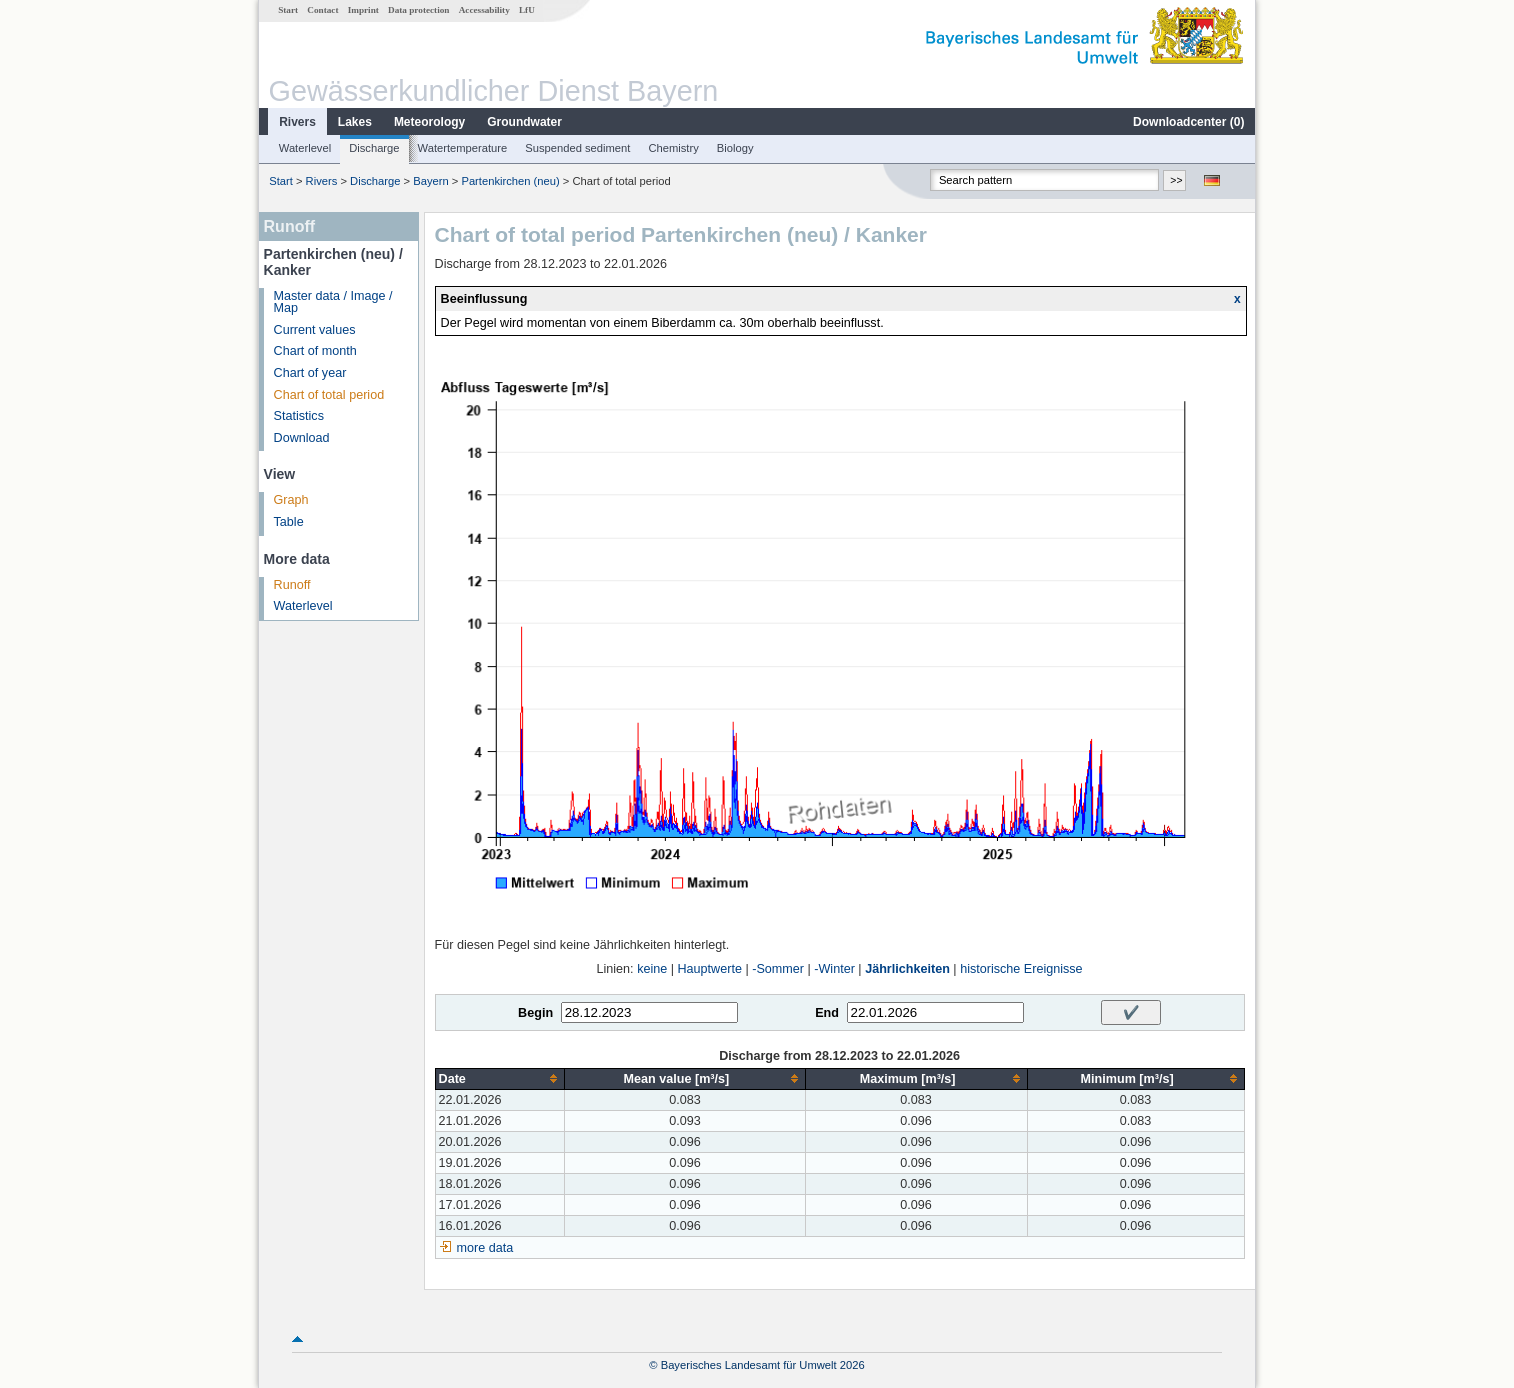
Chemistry (673, 148)
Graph (291, 500)
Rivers (297, 122)
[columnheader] (500, 1078)
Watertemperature (463, 148)
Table (289, 522)
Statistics (299, 416)
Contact (322, 10)
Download (302, 438)
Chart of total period (329, 395)
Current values (315, 330)
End (827, 1013)
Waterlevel (305, 148)
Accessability (484, 10)
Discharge (374, 148)
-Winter (834, 969)
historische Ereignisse (1021, 969)
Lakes (355, 122)
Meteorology (429, 122)
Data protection (418, 10)
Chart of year (310, 373)
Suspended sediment (577, 148)
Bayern (430, 181)
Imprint (363, 10)
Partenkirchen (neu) (510, 181)
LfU (527, 10)
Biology (735, 148)
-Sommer (778, 969)
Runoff (292, 585)
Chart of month (315, 351)
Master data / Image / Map (333, 302)
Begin (535, 1013)
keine (652, 969)
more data (485, 1248)
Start (288, 10)
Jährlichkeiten (907, 969)
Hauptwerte (710, 969)
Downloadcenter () (1188, 122)
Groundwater (524, 122)
